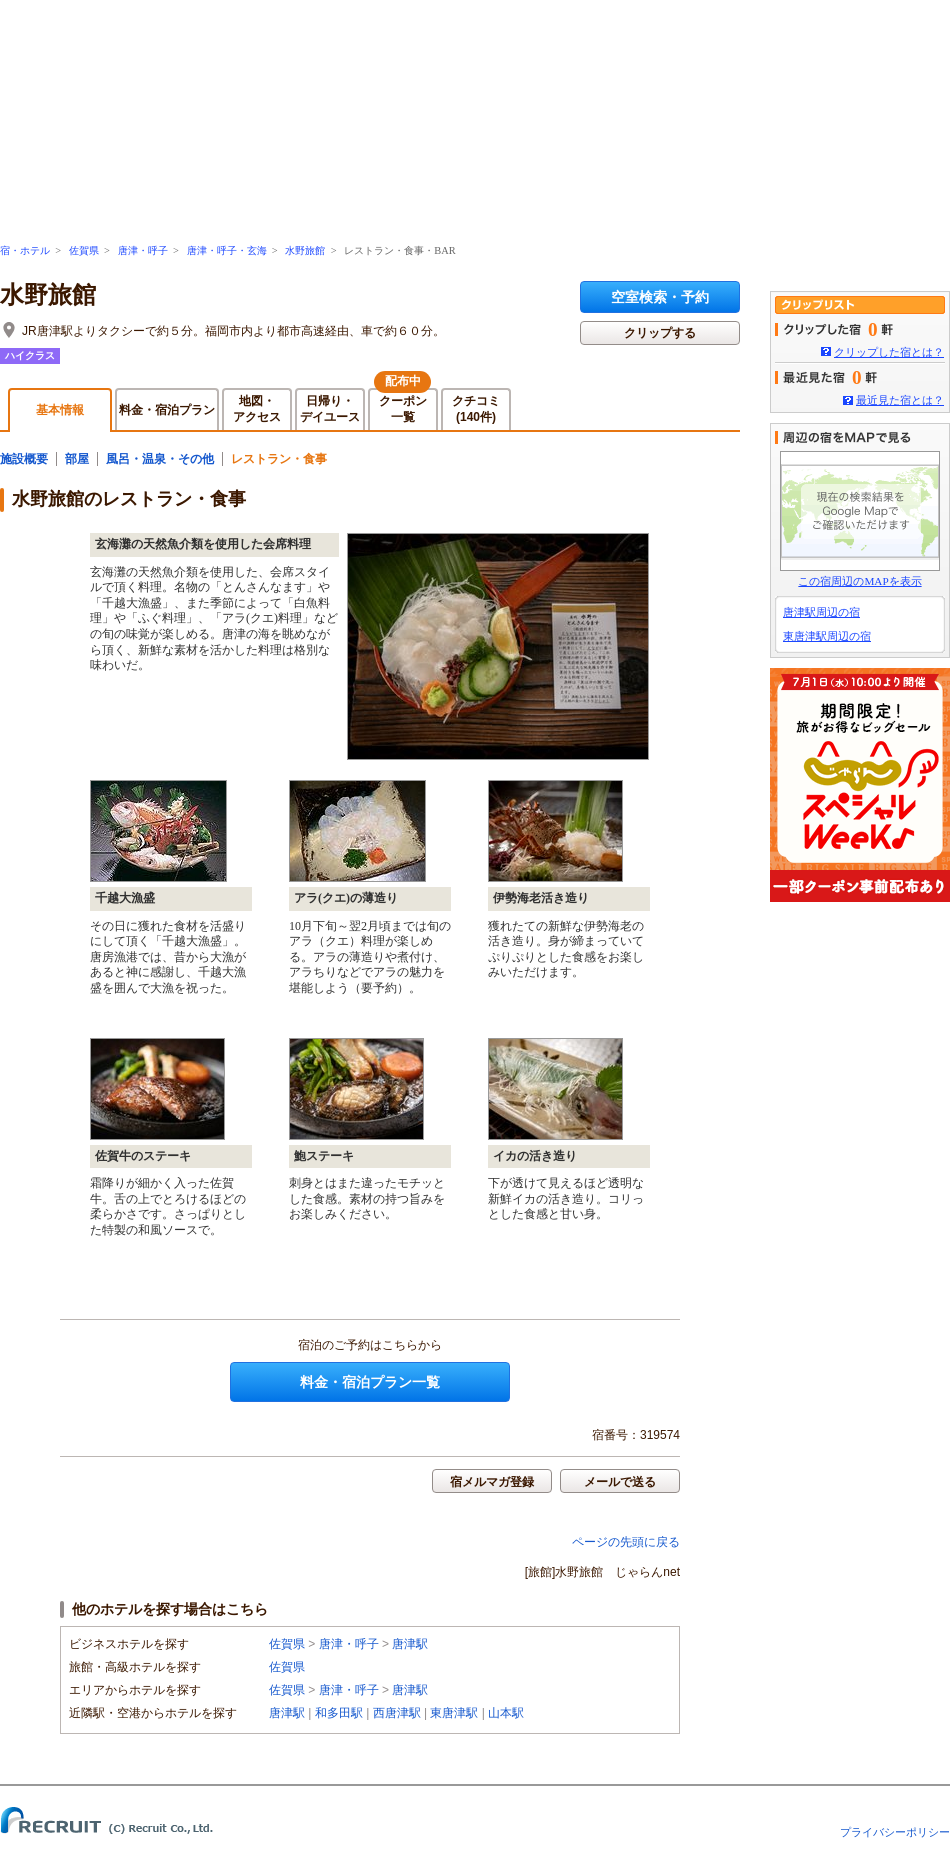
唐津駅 (410, 1644)
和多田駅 (339, 1713)
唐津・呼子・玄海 (227, 250)
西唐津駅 (397, 1713)
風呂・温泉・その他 (160, 459)
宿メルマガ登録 (492, 1482)
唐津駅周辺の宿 (821, 612)
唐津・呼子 (143, 250)
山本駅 (506, 1713)
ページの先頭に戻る (626, 1542)
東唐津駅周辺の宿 (827, 636)
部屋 (77, 459)
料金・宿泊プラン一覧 (370, 1382)
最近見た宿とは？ (900, 400)
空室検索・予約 (660, 297)
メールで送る (620, 1482)
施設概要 (24, 459)
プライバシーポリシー (895, 1832)
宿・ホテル (25, 250)
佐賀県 (84, 250)
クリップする (660, 333)
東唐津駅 (454, 1713)
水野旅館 (305, 250)
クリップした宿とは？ (889, 352)
